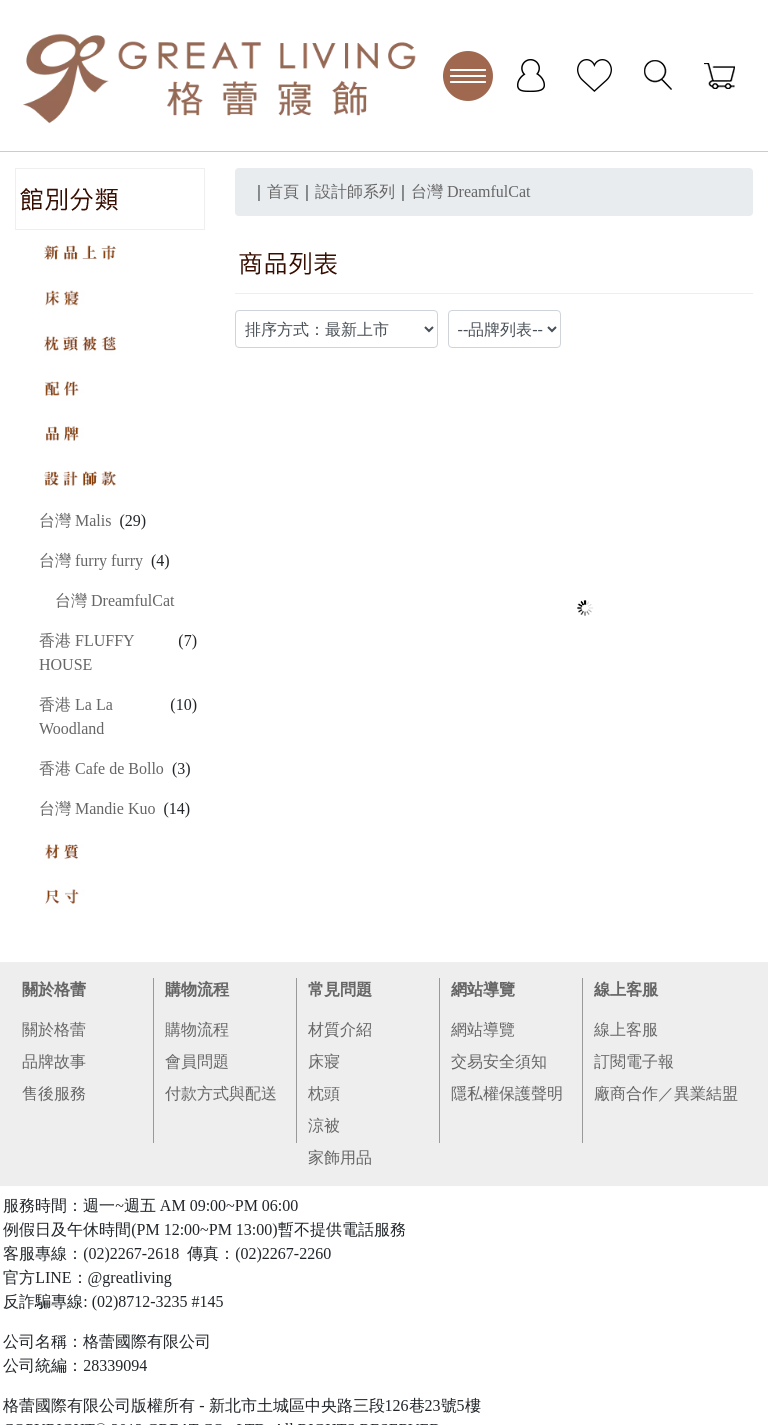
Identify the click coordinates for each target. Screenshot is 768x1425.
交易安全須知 (499, 1061)
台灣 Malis (75, 520)
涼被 (324, 1125)
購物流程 (197, 989)
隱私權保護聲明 (507, 1093)
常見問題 (340, 989)
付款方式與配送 (221, 1093)
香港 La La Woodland (76, 716)
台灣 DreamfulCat (115, 600)
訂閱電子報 (634, 1061)
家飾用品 (340, 1157)
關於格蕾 (54, 989)
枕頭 (324, 1093)
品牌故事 (54, 1061)
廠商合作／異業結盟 (666, 1093)
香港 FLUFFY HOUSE (86, 652)
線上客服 (626, 989)
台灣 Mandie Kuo (97, 808)
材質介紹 (340, 1029)
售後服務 (54, 1093)
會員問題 (197, 1061)
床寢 (324, 1061)
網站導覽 (483, 989)
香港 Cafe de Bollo (101, 768)
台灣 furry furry (91, 560)
